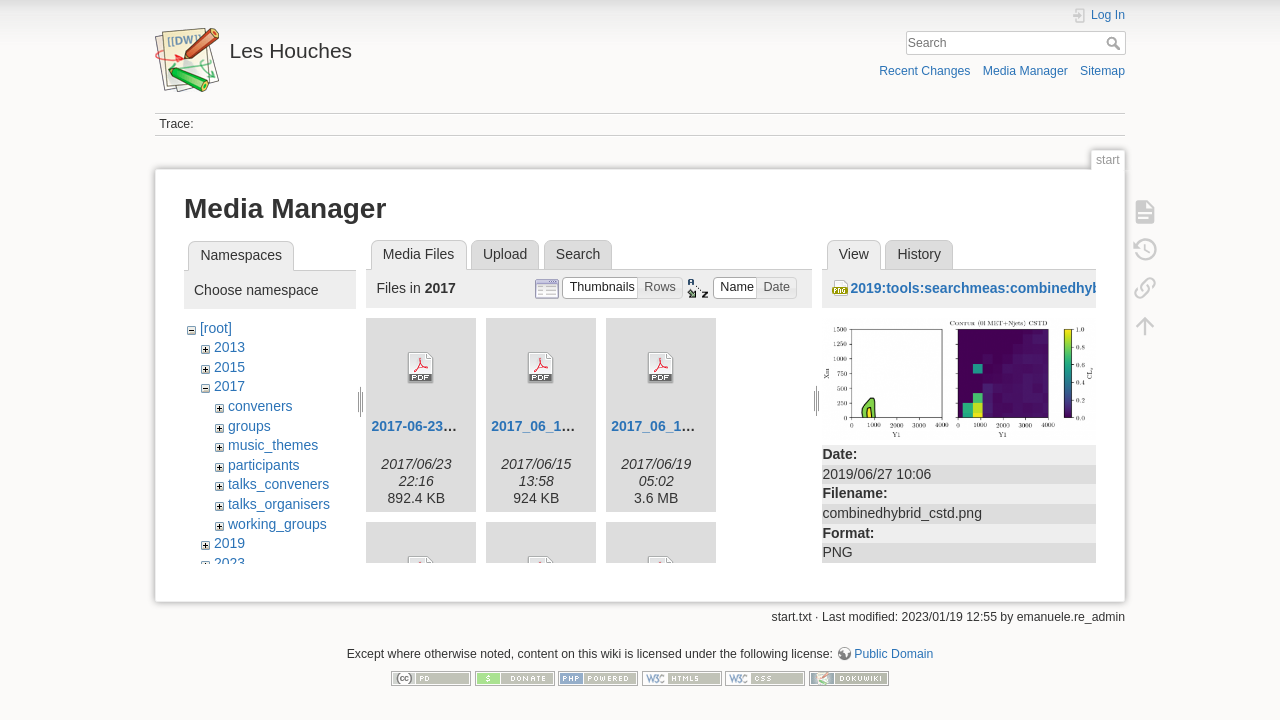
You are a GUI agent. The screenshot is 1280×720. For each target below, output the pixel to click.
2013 (229, 347)
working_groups (277, 524)
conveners (260, 406)
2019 (229, 543)
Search (1115, 43)
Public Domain (893, 646)
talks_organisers (279, 504)
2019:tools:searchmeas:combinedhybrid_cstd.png (1017, 288)
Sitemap (1102, 71)
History (919, 254)
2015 (229, 367)
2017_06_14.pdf (663, 426)
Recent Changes (924, 71)
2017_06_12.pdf (543, 426)
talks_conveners (278, 484)
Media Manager (1025, 71)
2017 (229, 386)
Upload (505, 254)
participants (264, 465)
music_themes (273, 445)
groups (249, 426)
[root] (216, 328)
